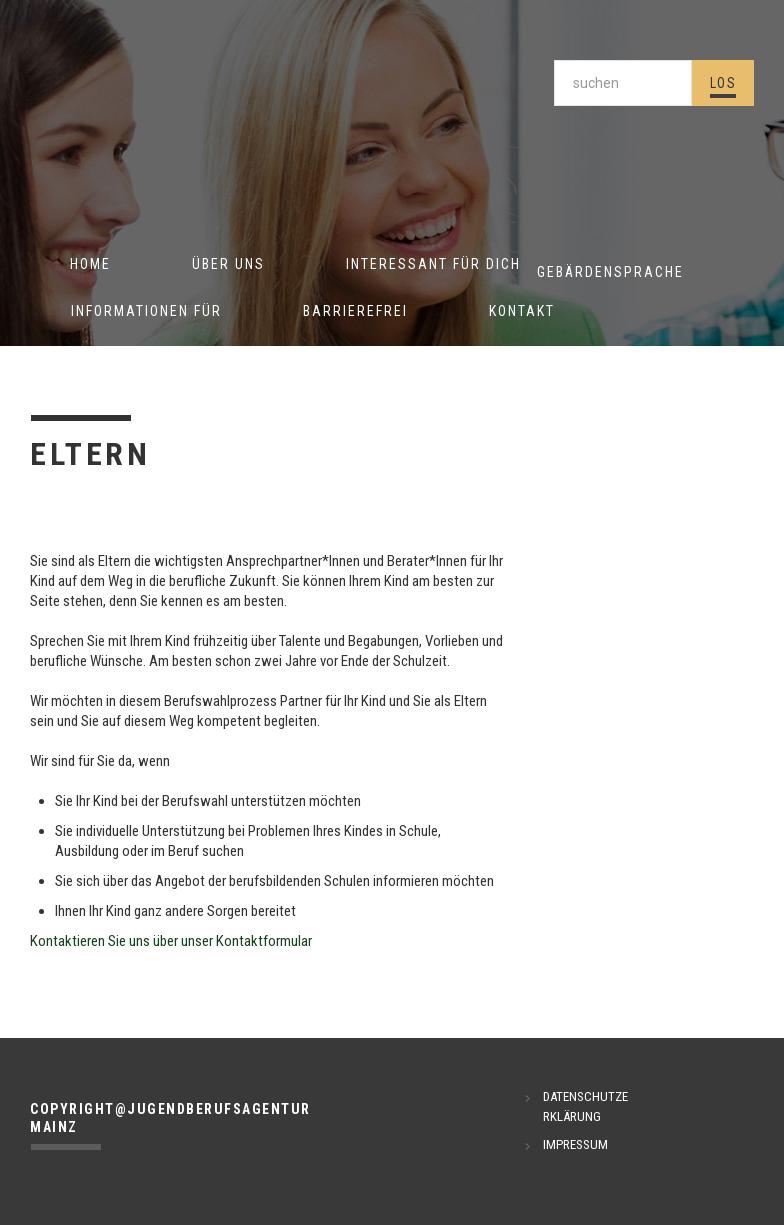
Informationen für (146, 311)
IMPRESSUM (575, 1144)
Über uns (228, 264)
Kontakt (522, 311)
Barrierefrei (355, 311)
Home (90, 264)
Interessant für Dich (433, 264)
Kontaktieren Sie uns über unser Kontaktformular (171, 941)
